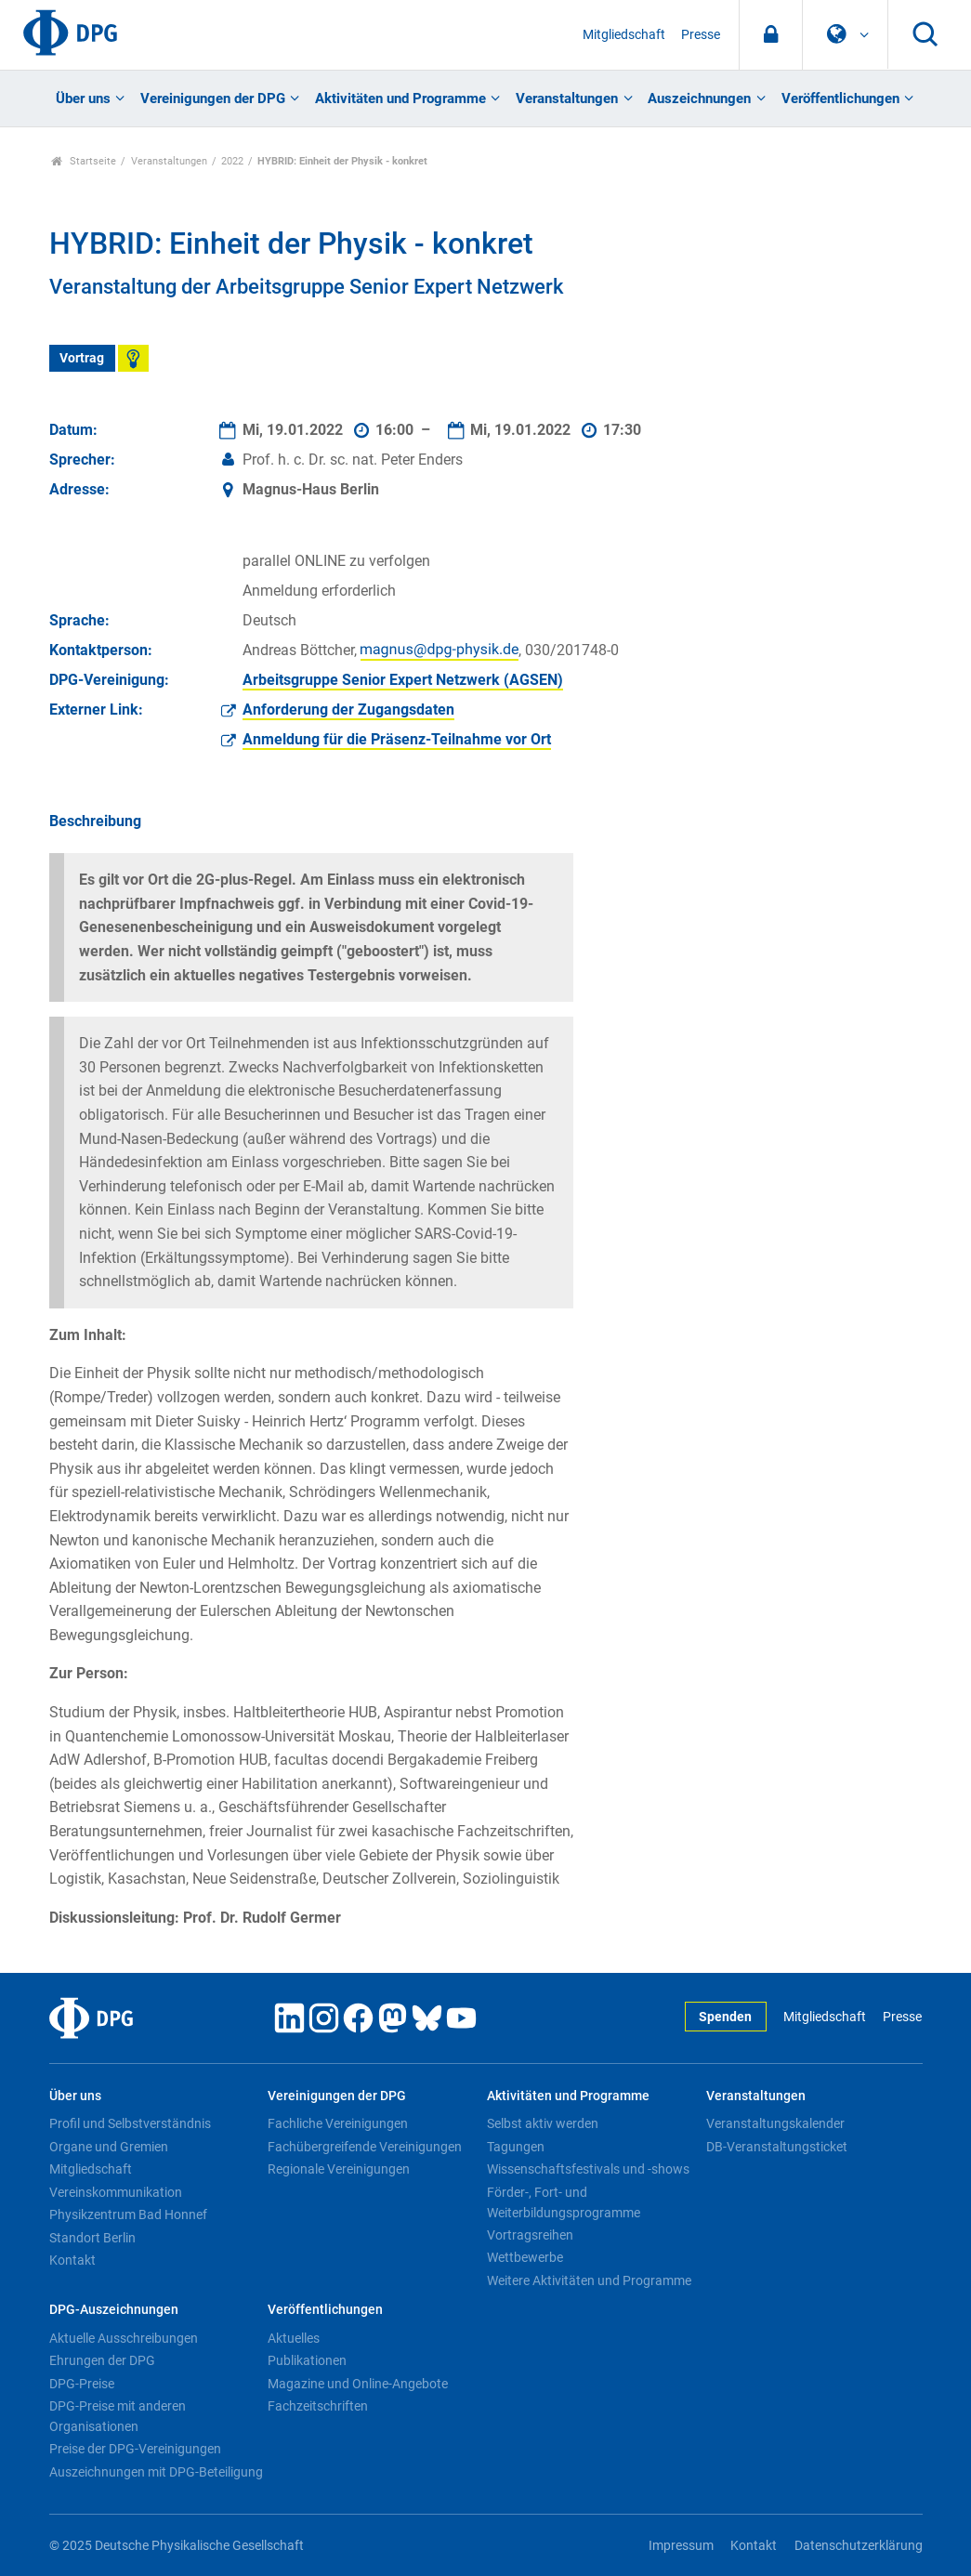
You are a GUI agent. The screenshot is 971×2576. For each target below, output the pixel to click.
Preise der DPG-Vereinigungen (135, 2448)
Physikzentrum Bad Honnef (128, 2214)
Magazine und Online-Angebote (358, 2383)
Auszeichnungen (699, 98)
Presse (700, 35)
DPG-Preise (81, 2383)
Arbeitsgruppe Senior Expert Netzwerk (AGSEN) (403, 680)
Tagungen (516, 2146)
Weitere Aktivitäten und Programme (589, 2280)
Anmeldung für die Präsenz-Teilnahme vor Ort (397, 739)
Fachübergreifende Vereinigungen (365, 2146)
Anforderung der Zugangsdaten (348, 709)
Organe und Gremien (108, 2146)
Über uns (83, 98)
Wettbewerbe (525, 2257)
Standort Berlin (92, 2237)
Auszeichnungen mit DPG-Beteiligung (156, 2471)
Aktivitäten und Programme (400, 98)
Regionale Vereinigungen (339, 2169)
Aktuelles (294, 2338)
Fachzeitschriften (318, 2406)
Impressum (681, 2546)
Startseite (84, 161)
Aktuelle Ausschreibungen (123, 2338)
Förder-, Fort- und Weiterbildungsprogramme (563, 2202)
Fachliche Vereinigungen (338, 2123)
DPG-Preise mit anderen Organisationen (117, 2416)
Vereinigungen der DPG (212, 98)
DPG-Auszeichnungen (113, 2310)
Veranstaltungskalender (775, 2123)
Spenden (725, 2017)
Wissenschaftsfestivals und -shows (588, 2169)
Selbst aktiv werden (542, 2123)
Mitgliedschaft (624, 35)
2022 (232, 161)
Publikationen (307, 2360)
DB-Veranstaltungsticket (776, 2146)
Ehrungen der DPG (102, 2360)
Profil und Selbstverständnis (130, 2123)
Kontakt (72, 2260)
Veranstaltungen (567, 98)
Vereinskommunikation (115, 2192)
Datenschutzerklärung (858, 2546)
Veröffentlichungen (840, 98)
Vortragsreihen (530, 2235)
